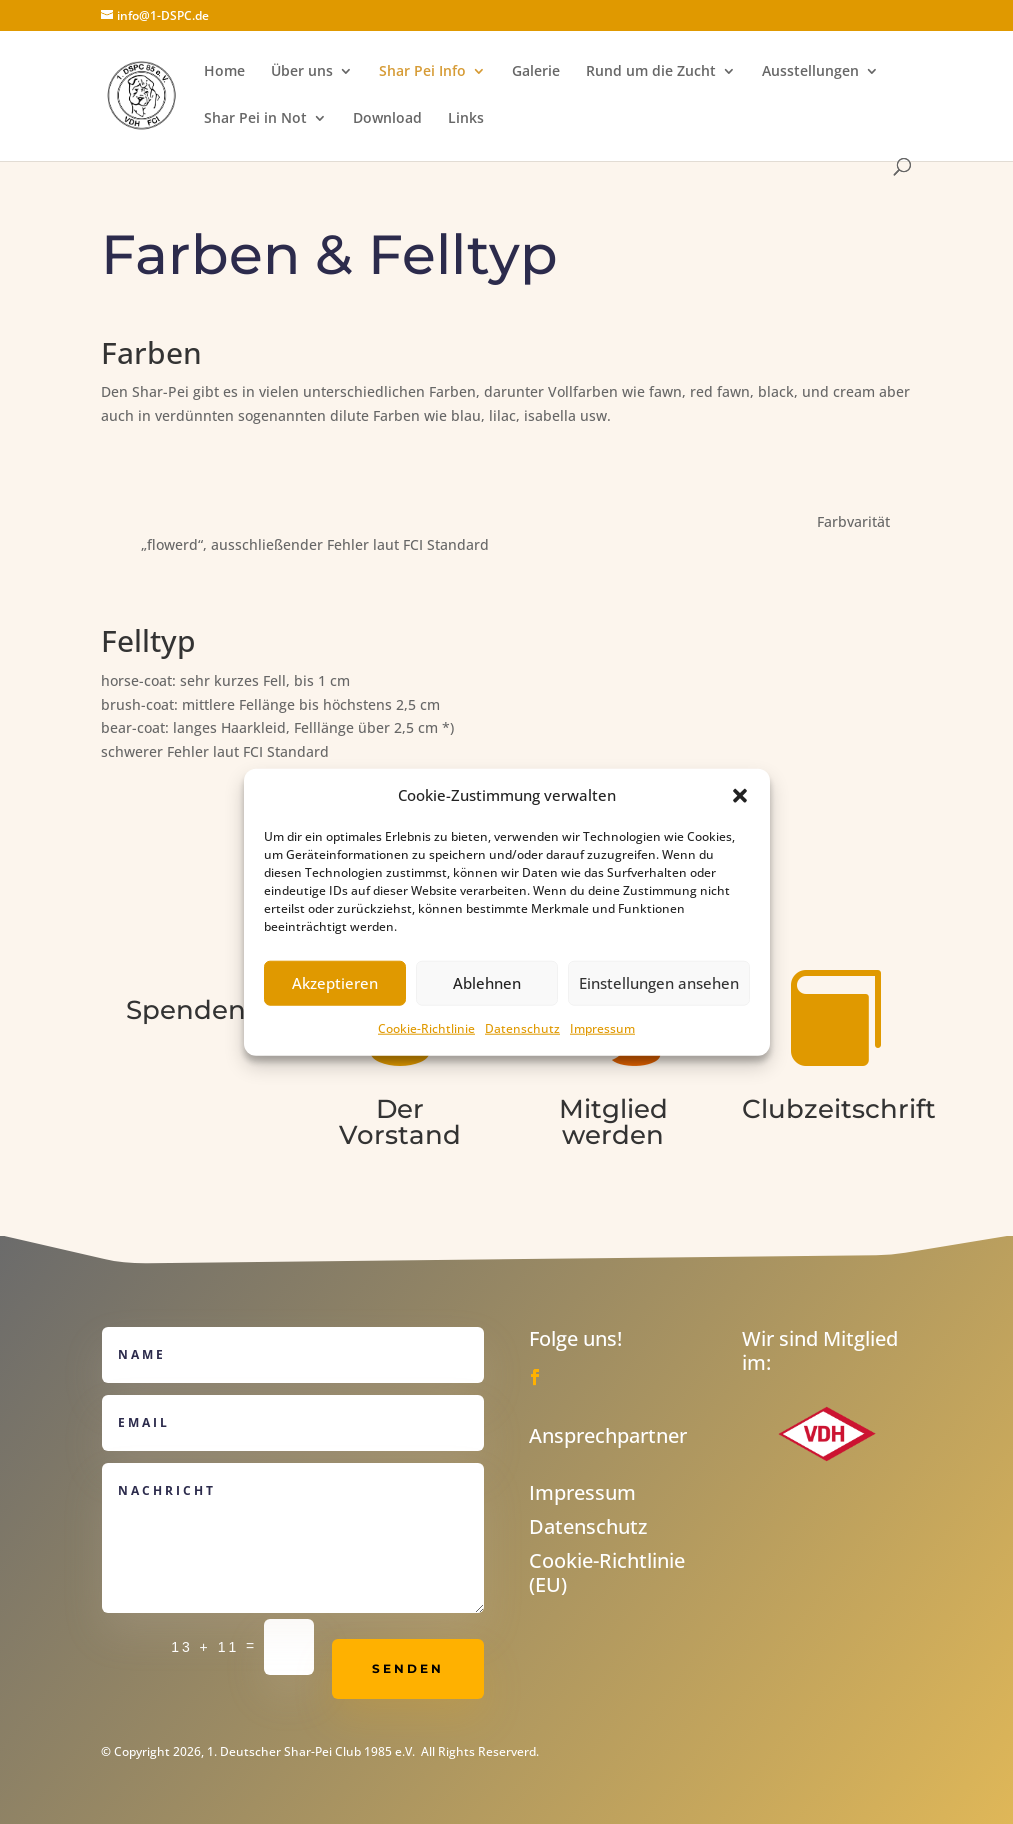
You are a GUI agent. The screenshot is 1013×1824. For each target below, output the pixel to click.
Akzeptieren (335, 983)
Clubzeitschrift (839, 1109)
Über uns (302, 72)
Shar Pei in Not (255, 119)
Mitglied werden (613, 1122)
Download (387, 119)
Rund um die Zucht (651, 72)
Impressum (602, 1028)
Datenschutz (522, 1028)
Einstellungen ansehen (659, 983)
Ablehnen (487, 983)
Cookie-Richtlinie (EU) (607, 1572)
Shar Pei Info (422, 72)
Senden (408, 1668)
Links (466, 119)
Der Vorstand (400, 1122)
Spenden (186, 1010)
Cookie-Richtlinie (426, 1028)
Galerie (536, 72)
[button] (740, 796)
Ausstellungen (810, 72)
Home (224, 72)
